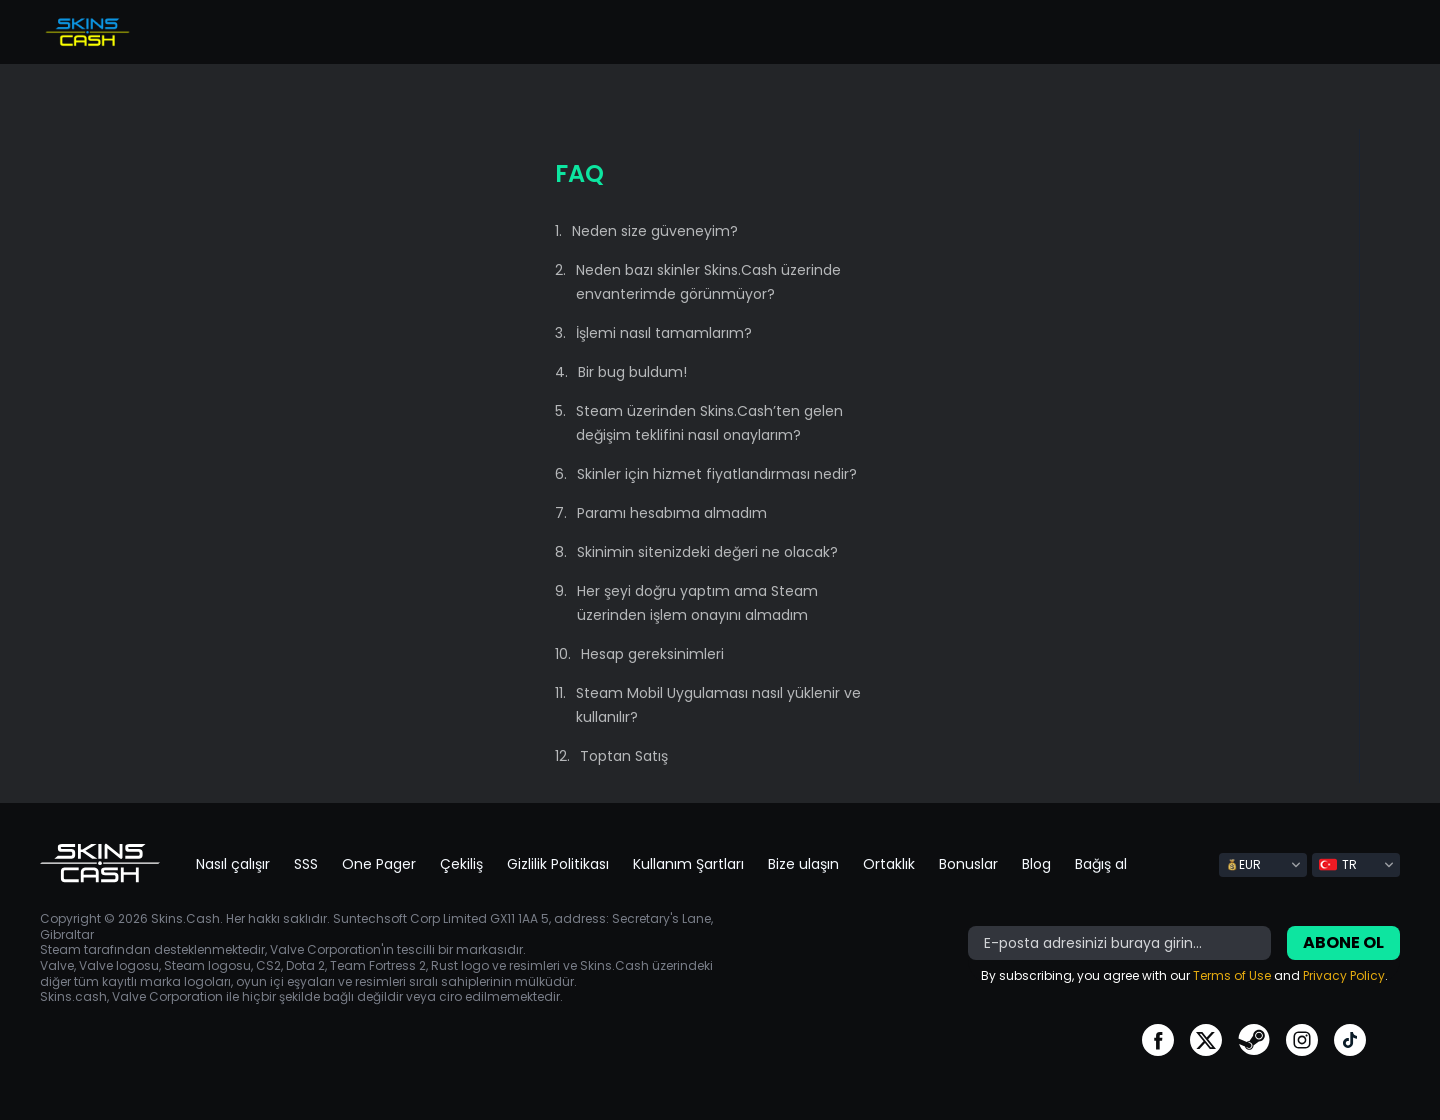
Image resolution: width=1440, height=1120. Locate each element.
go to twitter (1206, 1040)
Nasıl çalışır (233, 864)
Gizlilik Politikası (558, 864)
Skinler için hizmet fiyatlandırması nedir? (717, 474)
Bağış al (1101, 864)
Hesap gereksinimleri (652, 654)
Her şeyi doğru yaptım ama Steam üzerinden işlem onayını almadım (697, 603)
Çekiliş (461, 864)
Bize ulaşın (803, 864)
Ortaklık (889, 864)
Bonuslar (968, 864)
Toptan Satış (624, 756)
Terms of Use (1232, 975)
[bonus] (1119, 943)
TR (1338, 864)
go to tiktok (1350, 1040)
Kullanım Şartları (688, 864)
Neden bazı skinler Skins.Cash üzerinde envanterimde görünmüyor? (708, 282)
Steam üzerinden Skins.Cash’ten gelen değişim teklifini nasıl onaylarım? (709, 423)
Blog (1036, 864)
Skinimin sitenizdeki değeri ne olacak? (707, 552)
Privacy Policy (1344, 975)
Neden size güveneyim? (655, 231)
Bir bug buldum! (632, 372)
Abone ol (1343, 942)
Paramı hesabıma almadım (672, 513)
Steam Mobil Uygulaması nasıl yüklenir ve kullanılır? (718, 705)
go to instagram (1302, 1040)
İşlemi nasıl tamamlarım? (664, 333)
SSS (306, 864)
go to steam (1254, 1040)
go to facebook (1158, 1040)
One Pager (379, 864)
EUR (1243, 864)
